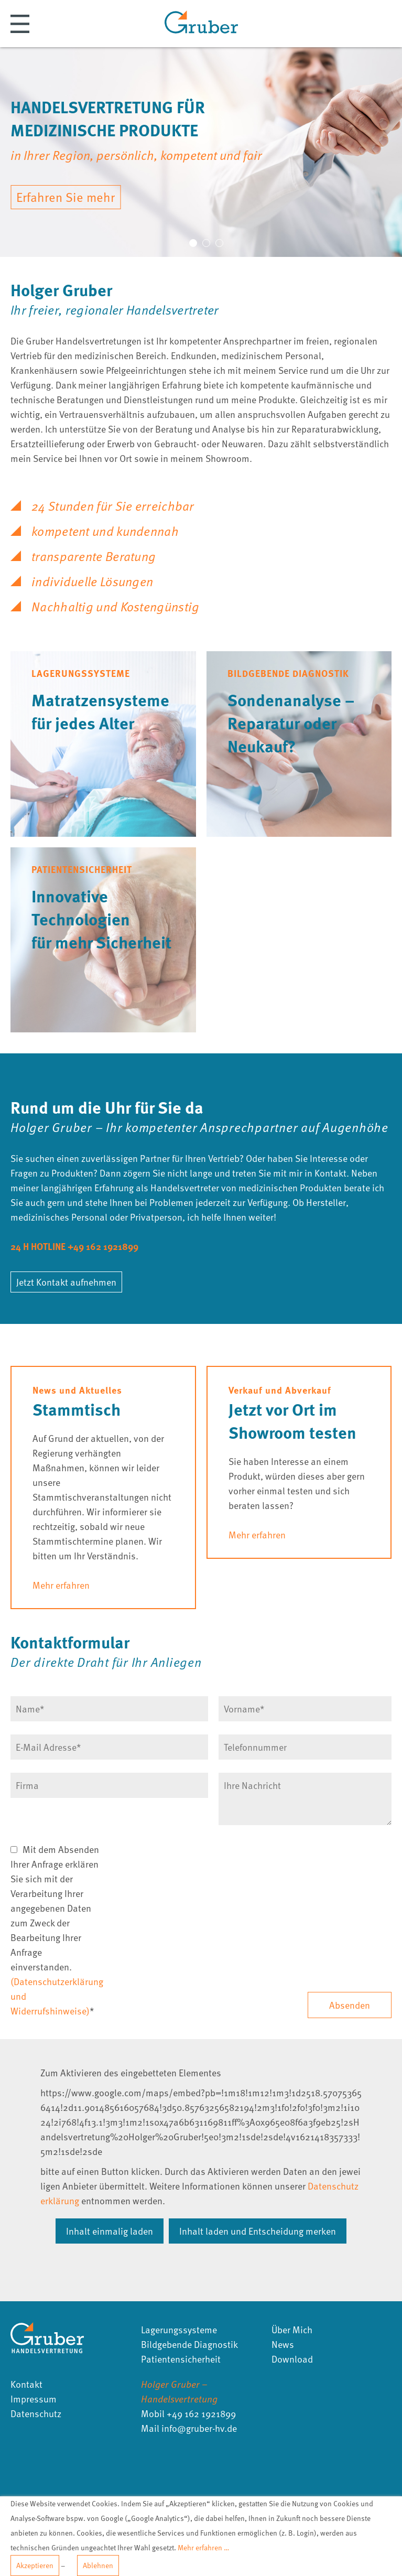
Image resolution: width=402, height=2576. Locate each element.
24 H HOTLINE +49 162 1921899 (74, 1246)
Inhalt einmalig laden (109, 2230)
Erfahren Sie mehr (65, 197)
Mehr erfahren (61, 1584)
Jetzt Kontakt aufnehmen (66, 1281)
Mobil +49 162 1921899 (188, 2413)
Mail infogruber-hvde (189, 2427)
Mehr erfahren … (203, 2547)
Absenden (349, 2004)
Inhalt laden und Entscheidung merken (257, 2230)
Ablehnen (98, 2565)
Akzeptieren (34, 2565)
